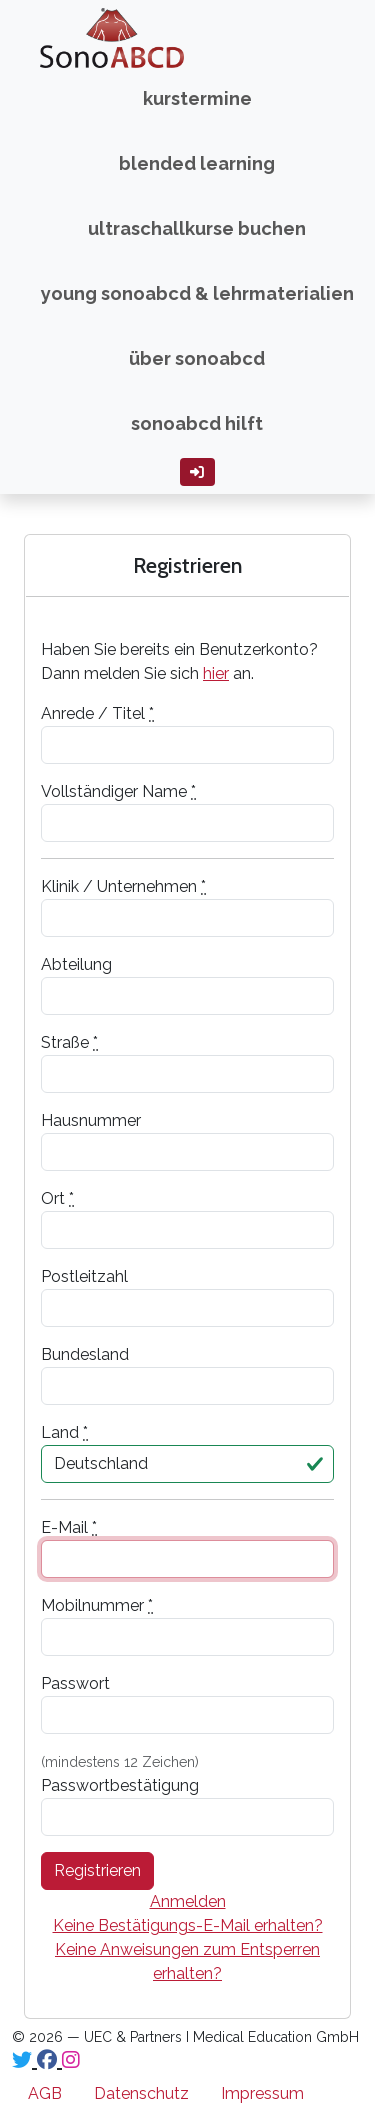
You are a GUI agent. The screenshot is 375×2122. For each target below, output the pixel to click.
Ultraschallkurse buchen (197, 228)
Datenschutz (141, 2093)
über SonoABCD (197, 358)
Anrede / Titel (97, 713)
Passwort (75, 1683)
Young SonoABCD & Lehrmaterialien (197, 293)
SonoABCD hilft (197, 423)
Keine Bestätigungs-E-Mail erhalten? (188, 1925)
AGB (45, 2093)
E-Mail (69, 1527)
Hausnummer (91, 1120)
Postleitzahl (84, 1276)
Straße (69, 1042)
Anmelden (188, 1901)
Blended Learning (197, 163)
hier (216, 673)
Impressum (262, 2093)
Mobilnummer (97, 1605)
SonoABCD (83, 38)
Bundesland (85, 1354)
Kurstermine (197, 98)
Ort (57, 1198)
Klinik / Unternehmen (123, 886)
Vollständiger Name (118, 791)
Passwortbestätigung (120, 1785)
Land (64, 1432)
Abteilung (76, 964)
